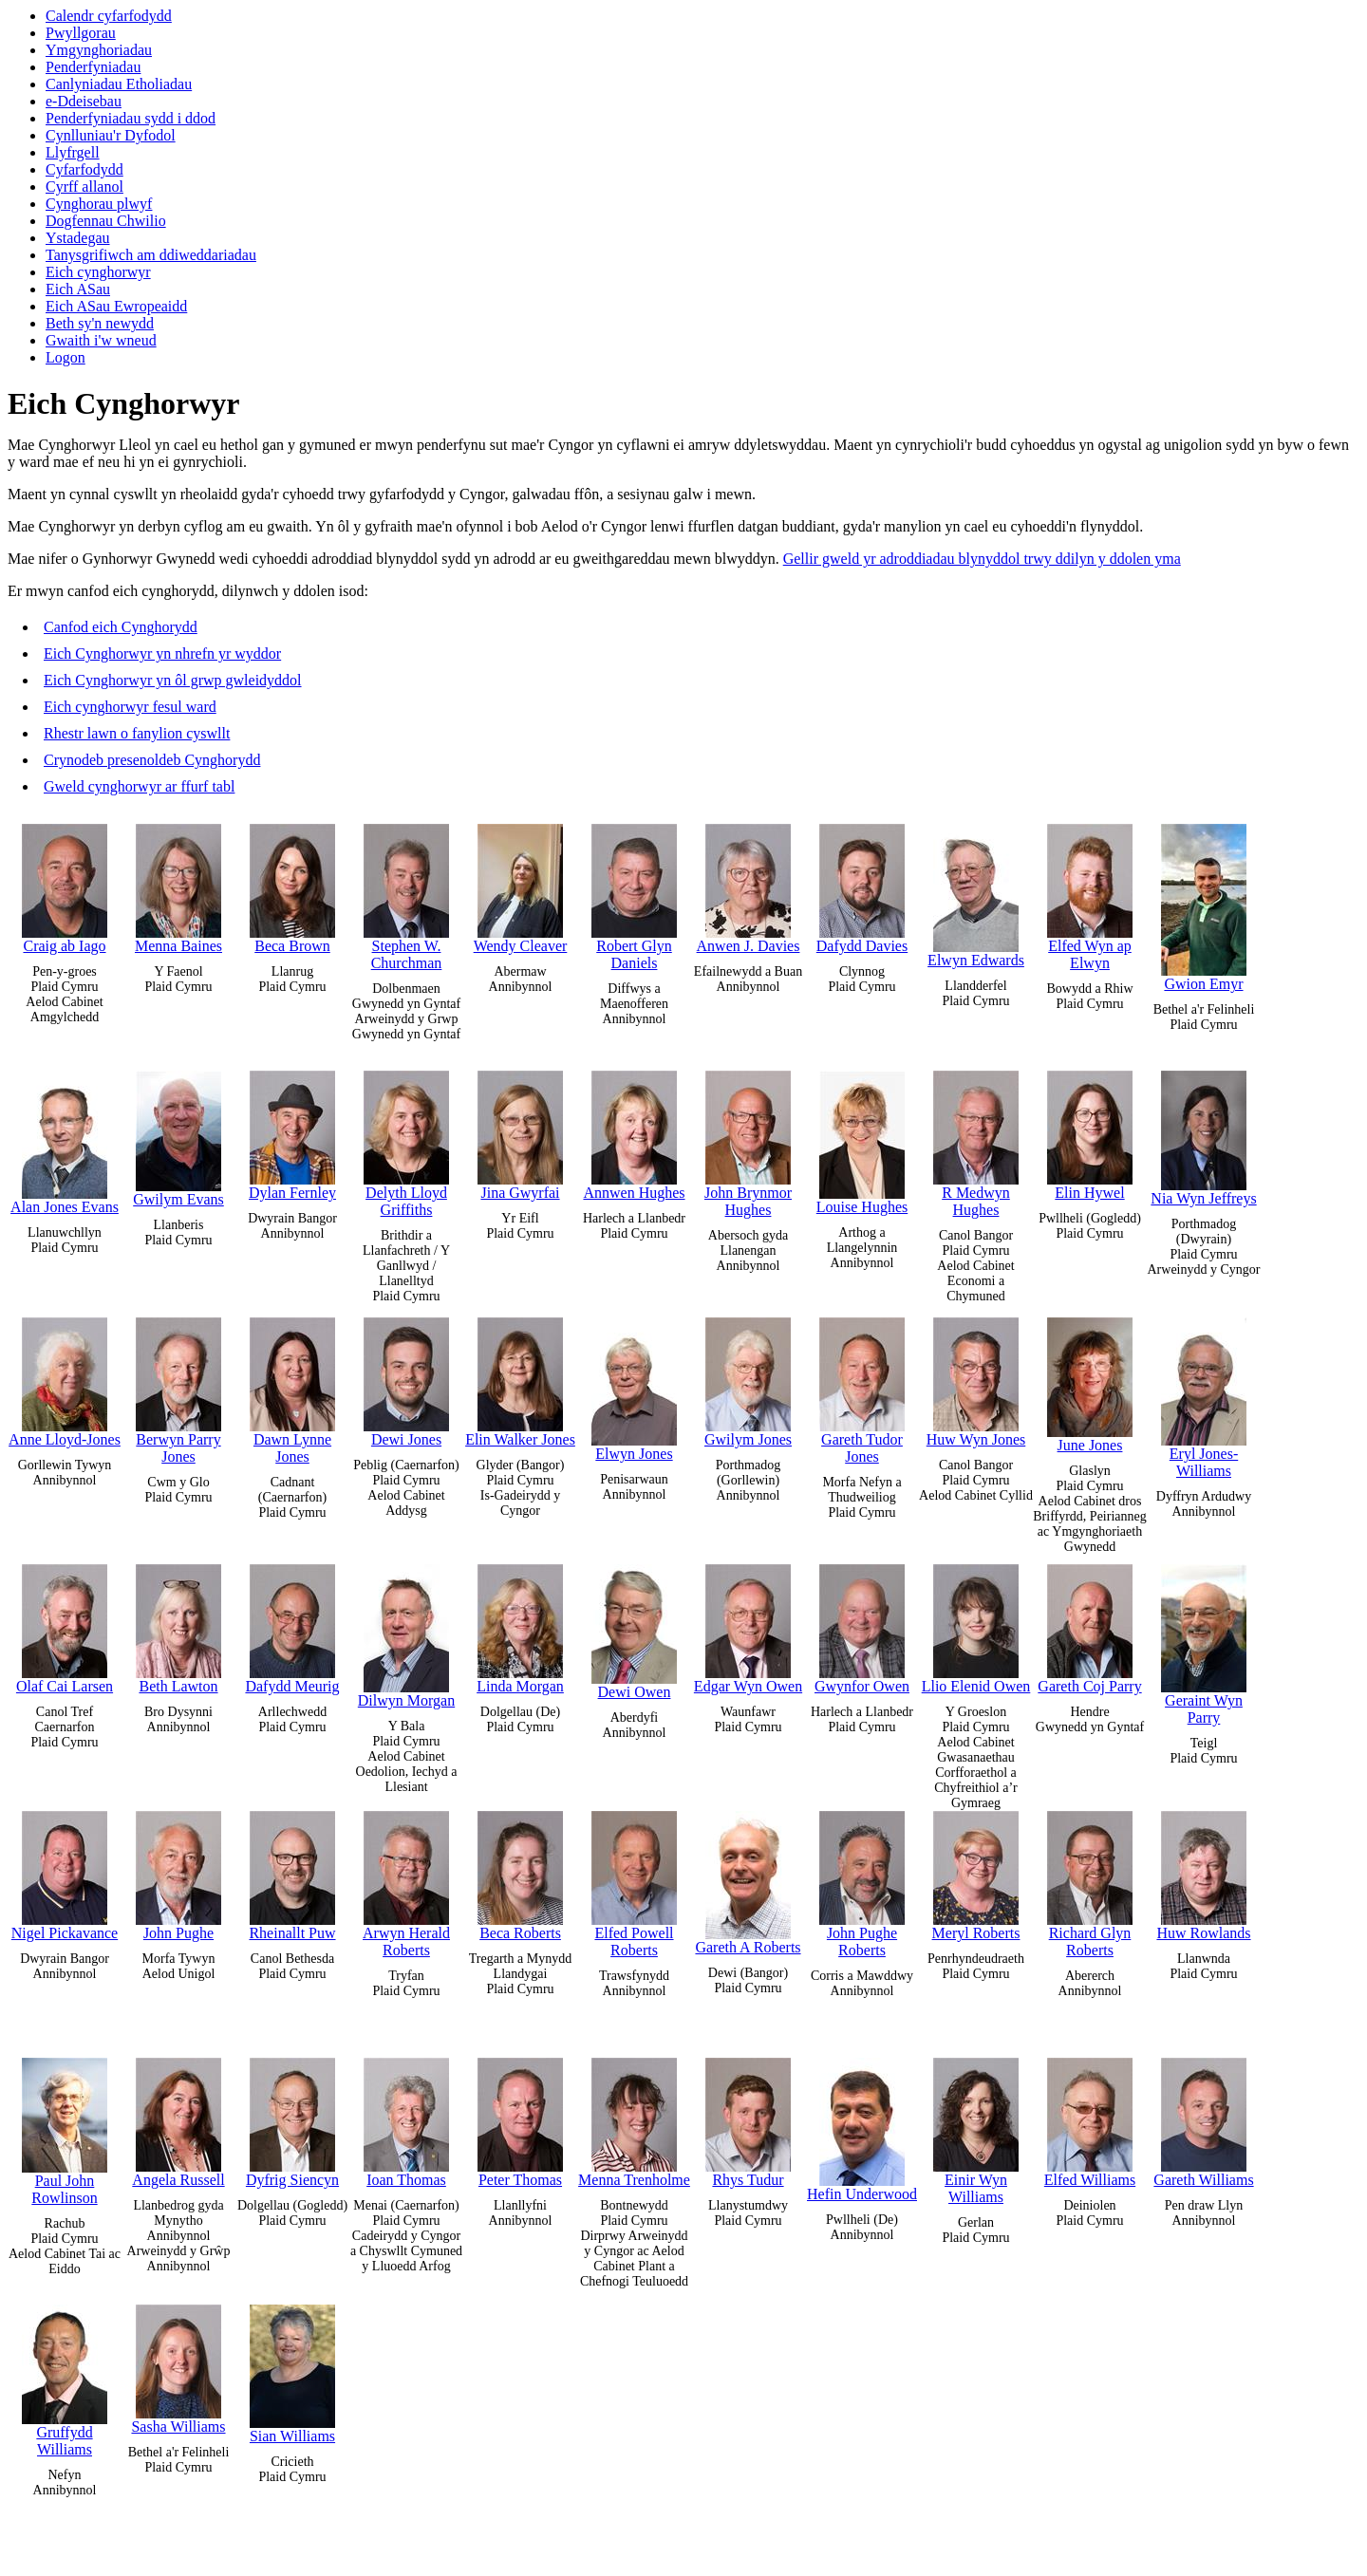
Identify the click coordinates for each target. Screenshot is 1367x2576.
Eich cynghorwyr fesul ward (130, 707)
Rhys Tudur (748, 2123)
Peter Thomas (520, 2123)
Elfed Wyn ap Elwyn (1090, 897)
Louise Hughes (862, 1143)
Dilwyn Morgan (406, 1636)
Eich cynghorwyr (98, 272)
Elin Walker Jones (520, 1382)
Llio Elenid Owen (976, 1629)
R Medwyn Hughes (976, 1144)
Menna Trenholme (634, 2123)
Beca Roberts (520, 1876)
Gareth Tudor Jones (862, 1391)
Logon (65, 357)
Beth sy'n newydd (100, 323)
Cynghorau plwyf (99, 204)
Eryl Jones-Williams (1203, 1398)
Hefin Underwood (862, 2130)
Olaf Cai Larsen (64, 1629)
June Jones (1090, 1385)
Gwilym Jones (748, 1382)
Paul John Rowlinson (64, 2132)
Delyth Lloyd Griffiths (406, 1144)
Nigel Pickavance (64, 1876)
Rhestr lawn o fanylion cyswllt (137, 733)
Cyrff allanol (84, 186)
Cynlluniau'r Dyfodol (111, 135)
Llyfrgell (73, 152)
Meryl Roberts (976, 1876)
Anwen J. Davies (748, 889)
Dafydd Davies (862, 889)
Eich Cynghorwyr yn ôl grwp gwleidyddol (173, 680)
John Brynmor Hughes (748, 1144)
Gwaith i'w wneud (101, 340)
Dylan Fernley (292, 1136)
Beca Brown (292, 889)
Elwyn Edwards (975, 896)
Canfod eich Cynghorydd (120, 627)
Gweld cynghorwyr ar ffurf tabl (139, 786)
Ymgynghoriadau (99, 50)
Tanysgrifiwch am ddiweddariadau (151, 255)
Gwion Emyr (1203, 908)
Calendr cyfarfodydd (109, 16)
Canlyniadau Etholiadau (119, 84)
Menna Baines (178, 889)
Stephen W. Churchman (406, 897)
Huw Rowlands (1203, 1876)
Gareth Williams (1203, 2123)
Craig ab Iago (64, 889)
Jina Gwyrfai (520, 1136)
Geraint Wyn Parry (1203, 1645)
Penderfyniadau (93, 67)
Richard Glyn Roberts (1090, 1884)
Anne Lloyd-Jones (65, 1382)
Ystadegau (78, 238)
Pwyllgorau (81, 33)
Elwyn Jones (634, 1389)
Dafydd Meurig (292, 1629)
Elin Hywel (1090, 1136)
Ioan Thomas (406, 2123)
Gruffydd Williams (64, 2381)
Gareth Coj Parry (1089, 1629)
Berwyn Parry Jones (178, 1391)
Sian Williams (292, 2374)
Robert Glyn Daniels (634, 897)
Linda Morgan (520, 1629)
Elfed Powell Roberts (634, 1884)
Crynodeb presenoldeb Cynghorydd (152, 760)
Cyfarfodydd (84, 169)
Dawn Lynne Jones (292, 1391)
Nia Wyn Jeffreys (1203, 1138)
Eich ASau (78, 289)
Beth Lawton (178, 1629)
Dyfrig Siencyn (292, 2123)
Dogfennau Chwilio (106, 221)
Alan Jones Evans (64, 1143)
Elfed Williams (1089, 2123)
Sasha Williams (178, 2370)
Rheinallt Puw (292, 1876)
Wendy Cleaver (521, 889)
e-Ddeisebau (84, 101)
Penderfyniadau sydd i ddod (130, 118)
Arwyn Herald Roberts (406, 1884)
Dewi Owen (634, 1632)
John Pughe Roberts (862, 1884)
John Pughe (178, 1876)
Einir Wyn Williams (976, 2131)
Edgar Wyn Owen (748, 1629)
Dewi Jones (406, 1382)
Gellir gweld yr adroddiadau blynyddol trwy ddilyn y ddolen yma (982, 559)
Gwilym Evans (178, 1139)
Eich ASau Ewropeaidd (116, 306)
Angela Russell (178, 2123)
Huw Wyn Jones (976, 1382)
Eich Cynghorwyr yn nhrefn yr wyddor (162, 653)
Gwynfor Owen (862, 1629)
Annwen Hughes (633, 1136)
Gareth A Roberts (747, 1883)
